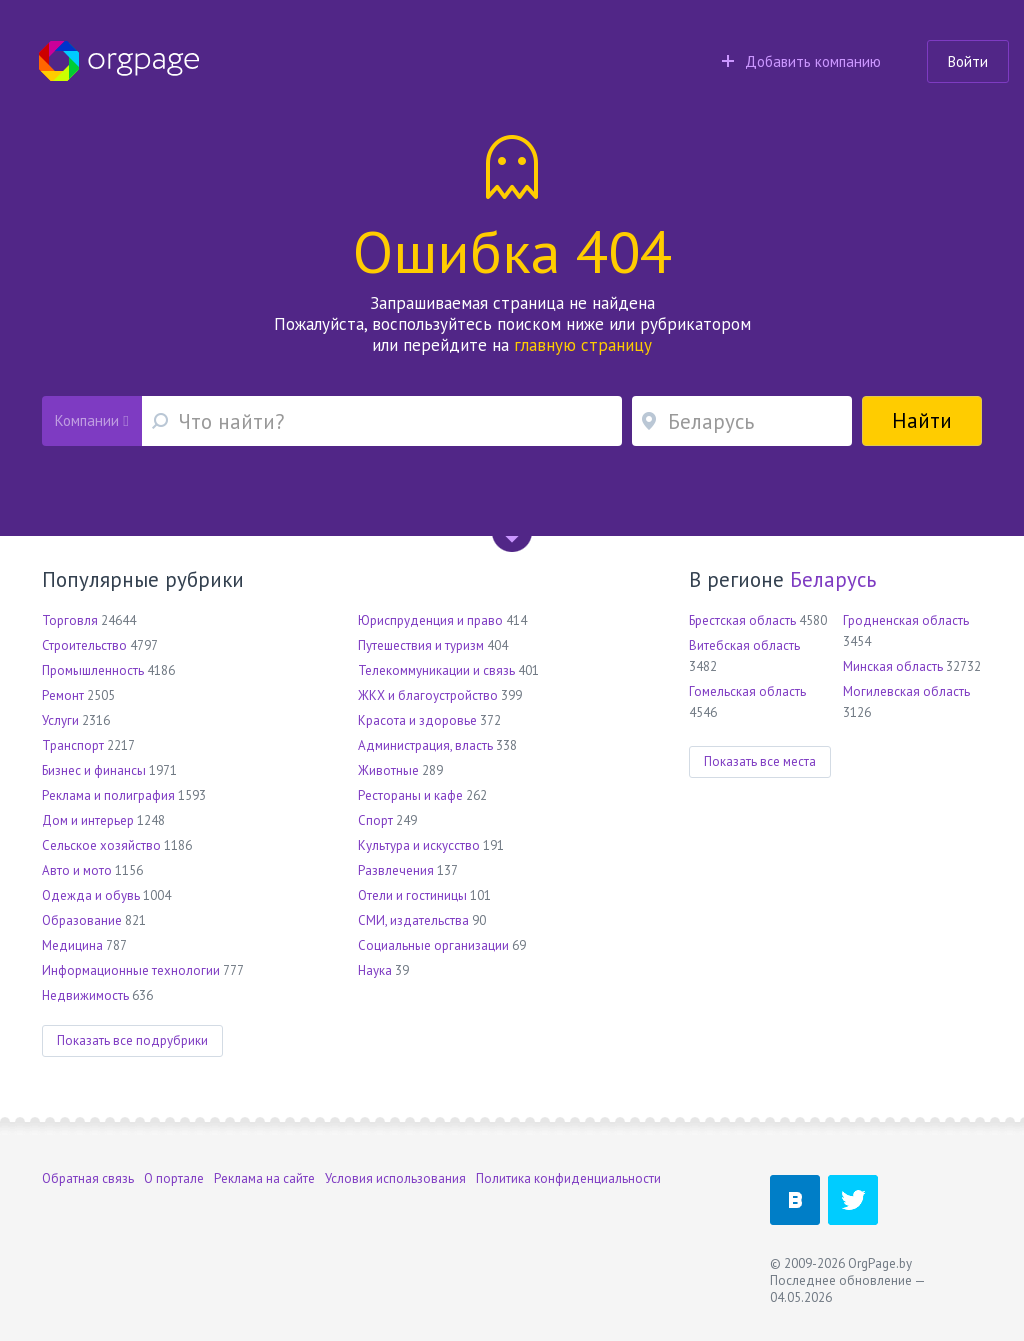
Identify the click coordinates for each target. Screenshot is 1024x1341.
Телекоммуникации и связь (436, 670)
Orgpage (119, 61)
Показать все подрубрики (132, 1040)
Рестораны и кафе (410, 795)
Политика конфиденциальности (568, 1178)
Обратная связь (88, 1178)
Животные (388, 770)
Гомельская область (747, 691)
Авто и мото (77, 870)
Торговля (70, 620)
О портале (174, 1178)
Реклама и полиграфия (108, 795)
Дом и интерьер (88, 820)
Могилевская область (906, 691)
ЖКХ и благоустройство (428, 695)
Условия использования (395, 1178)
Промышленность (93, 670)
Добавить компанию (801, 61)
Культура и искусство (419, 845)
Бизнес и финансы (94, 770)
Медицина (72, 945)
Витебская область (744, 645)
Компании (91, 420)
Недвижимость (85, 995)
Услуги (60, 720)
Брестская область (742, 620)
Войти (968, 61)
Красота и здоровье (417, 720)
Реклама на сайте (264, 1178)
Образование (82, 920)
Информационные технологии (131, 970)
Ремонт (63, 695)
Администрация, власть (425, 745)
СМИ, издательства (413, 920)
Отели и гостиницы (412, 895)
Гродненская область (906, 620)
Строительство (84, 645)
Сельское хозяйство (101, 845)
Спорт (375, 820)
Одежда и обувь (91, 895)
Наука (375, 970)
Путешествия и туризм (421, 645)
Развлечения (396, 870)
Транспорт (73, 745)
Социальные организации (433, 945)
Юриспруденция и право (430, 620)
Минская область (893, 666)
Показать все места (760, 761)
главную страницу (583, 345)
